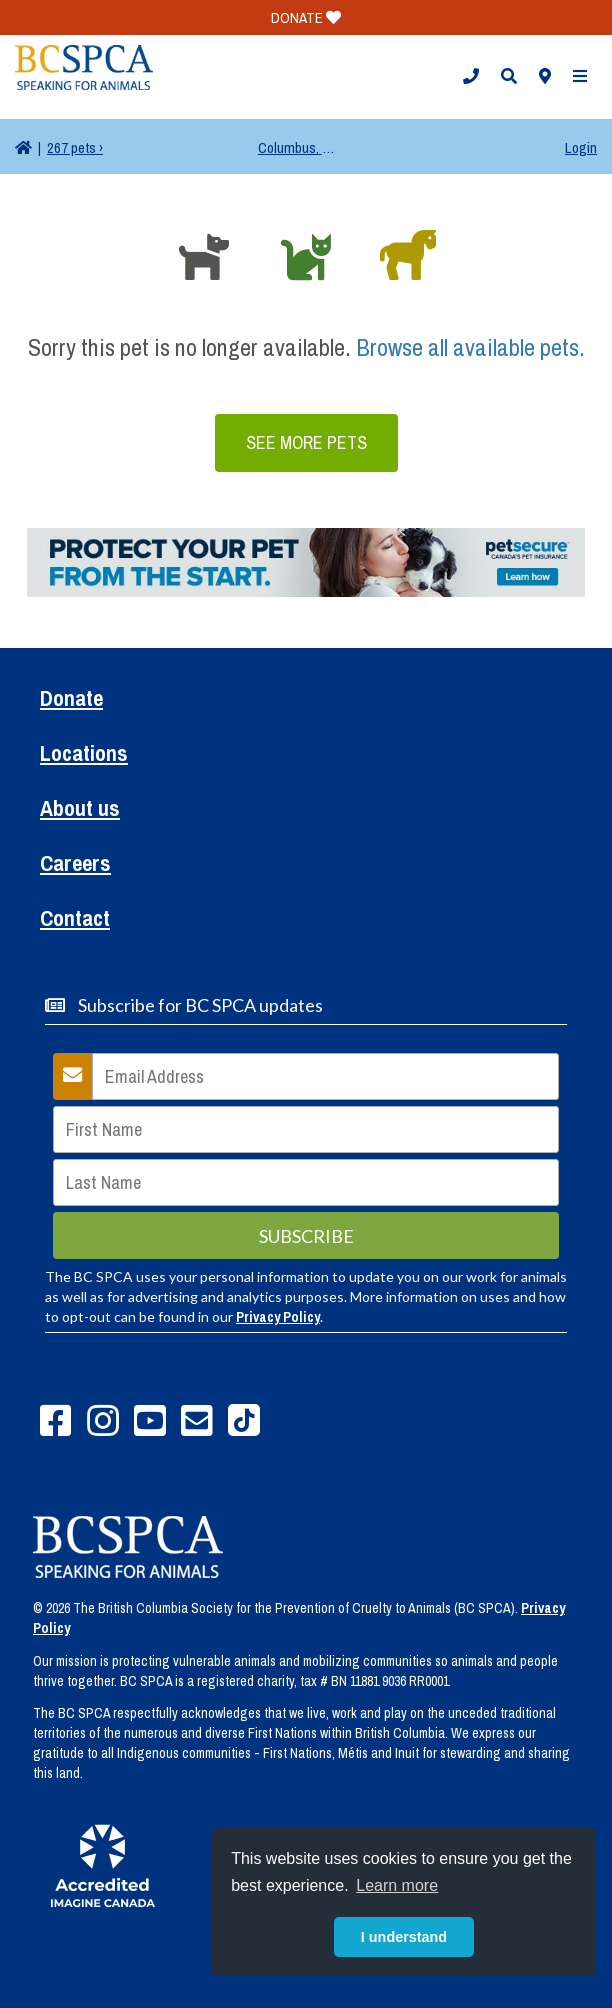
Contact (75, 920)
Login (581, 147)
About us (80, 810)
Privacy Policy (278, 1317)
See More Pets (306, 442)
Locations (84, 755)
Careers (75, 865)
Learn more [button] (397, 1885)
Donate (71, 700)
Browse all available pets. (470, 347)
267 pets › (75, 147)
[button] (471, 77)
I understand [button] (404, 1937)
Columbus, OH (298, 147)
